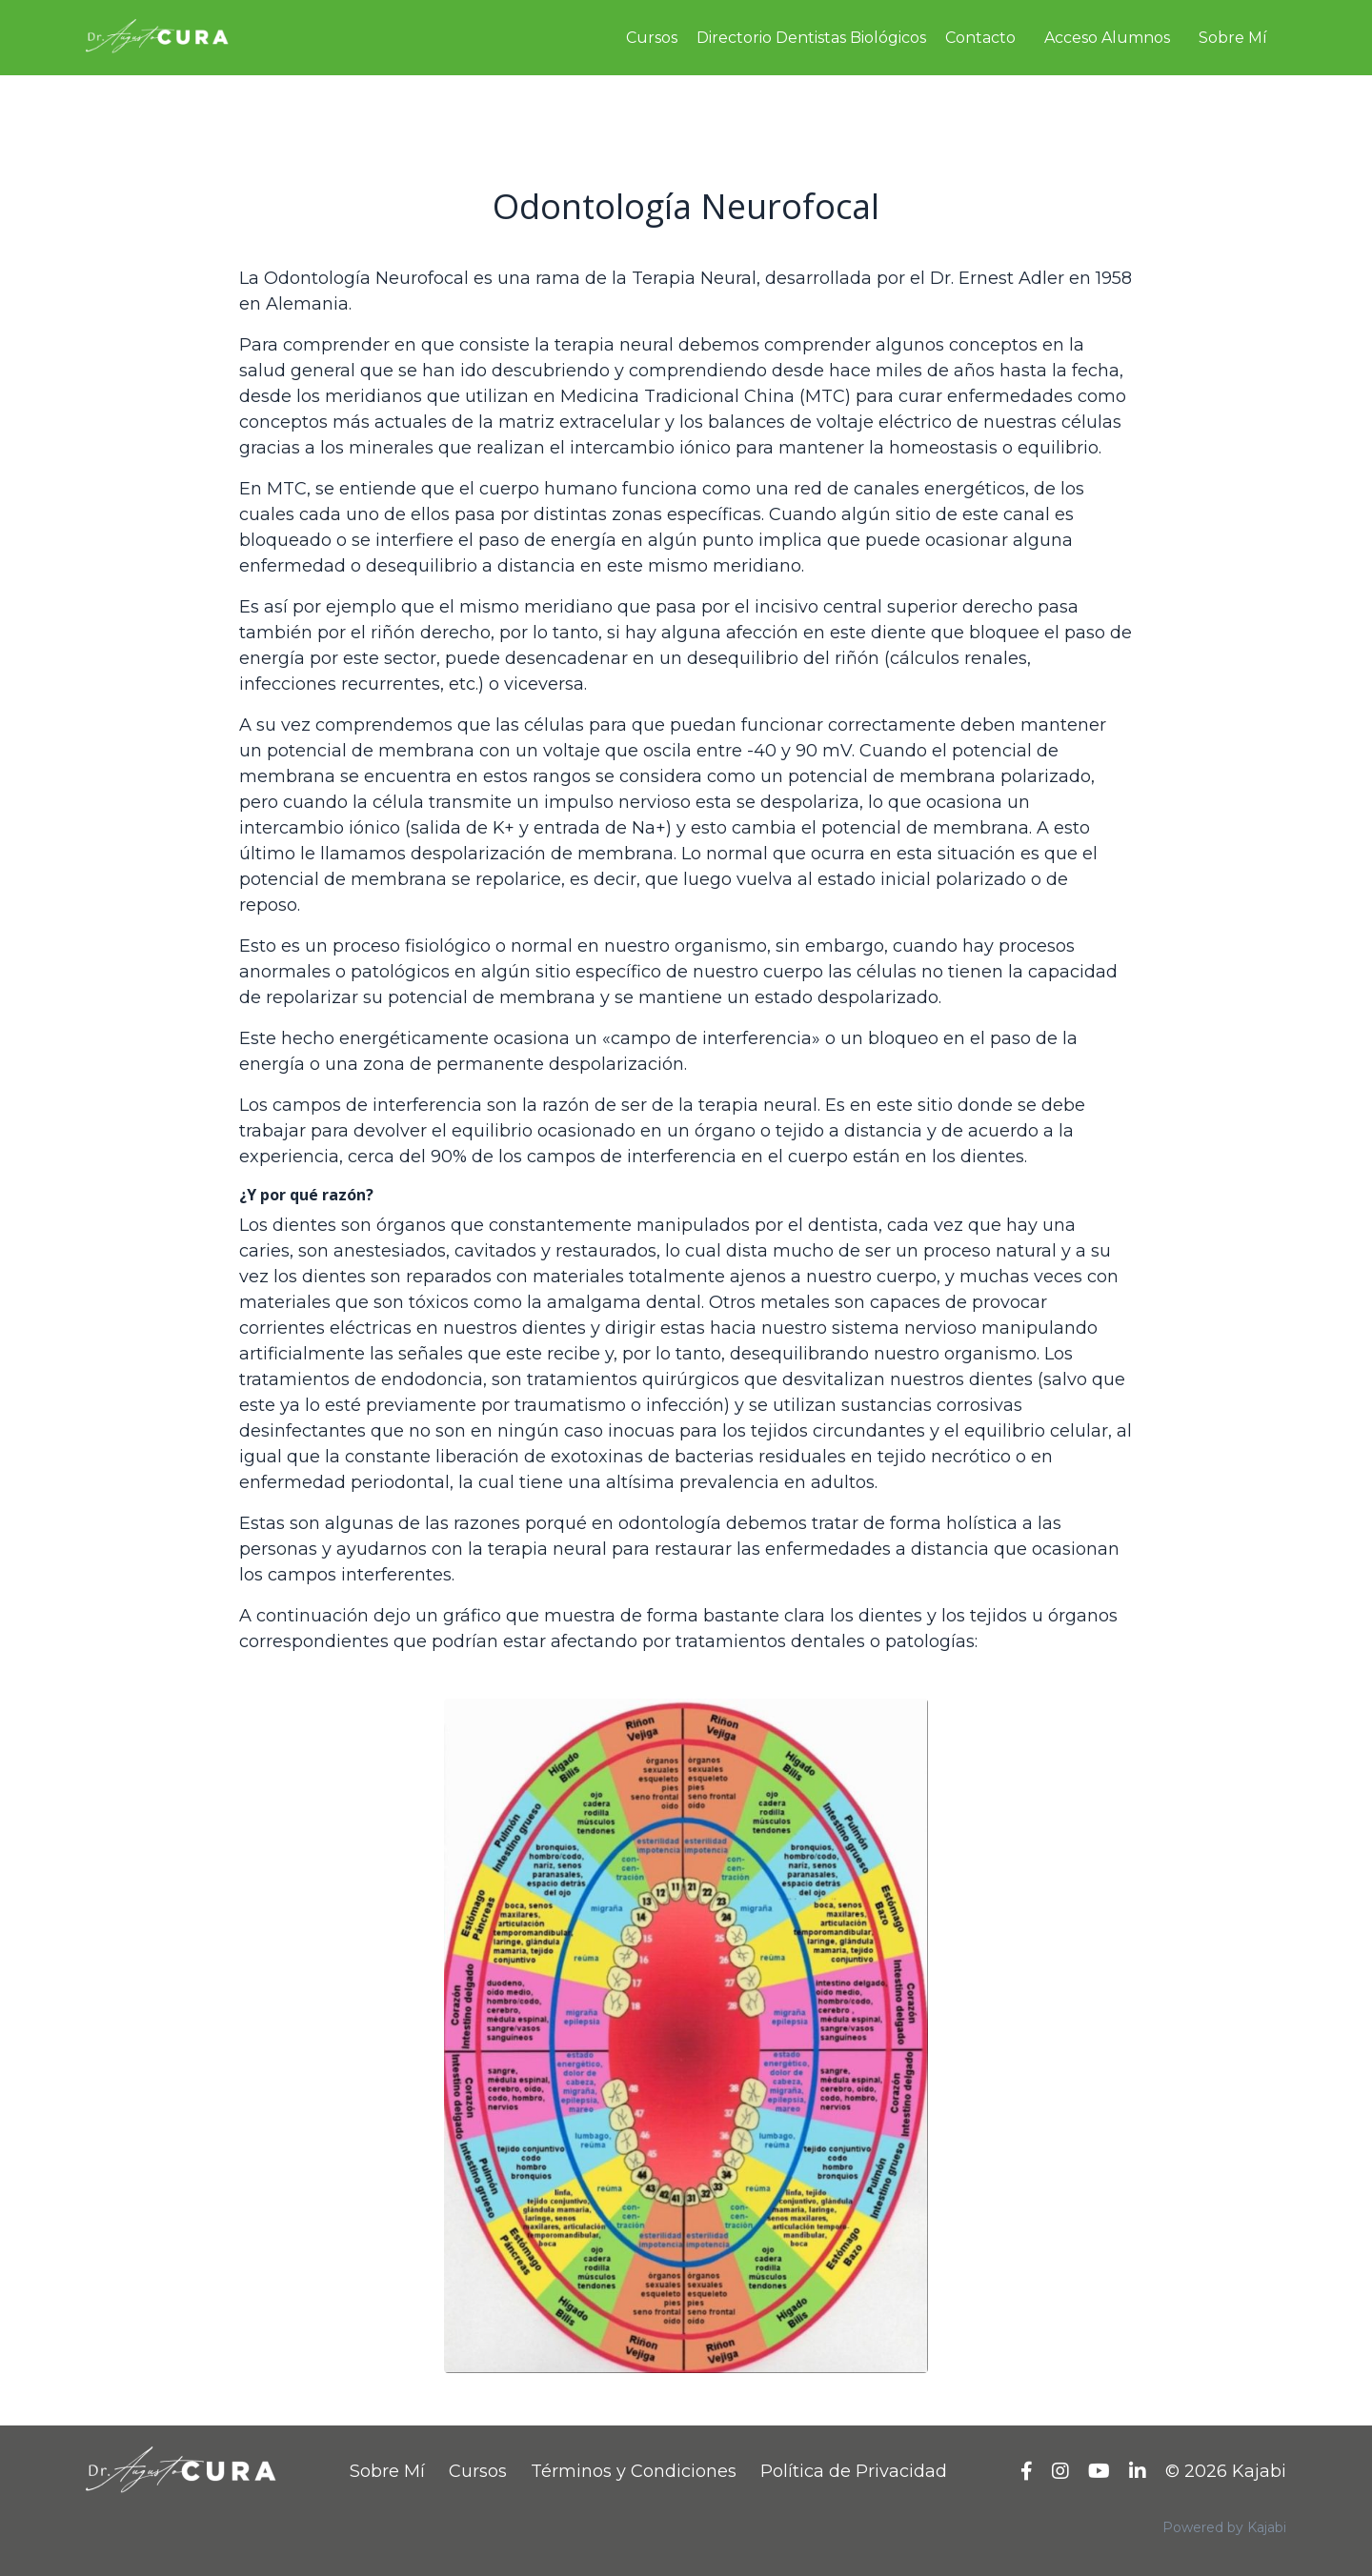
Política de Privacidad (853, 2471)
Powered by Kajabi (1224, 2527)
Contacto (980, 38)
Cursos (651, 38)
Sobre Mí (1233, 38)
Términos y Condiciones (633, 2471)
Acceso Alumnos (1107, 38)
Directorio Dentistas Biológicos (811, 38)
